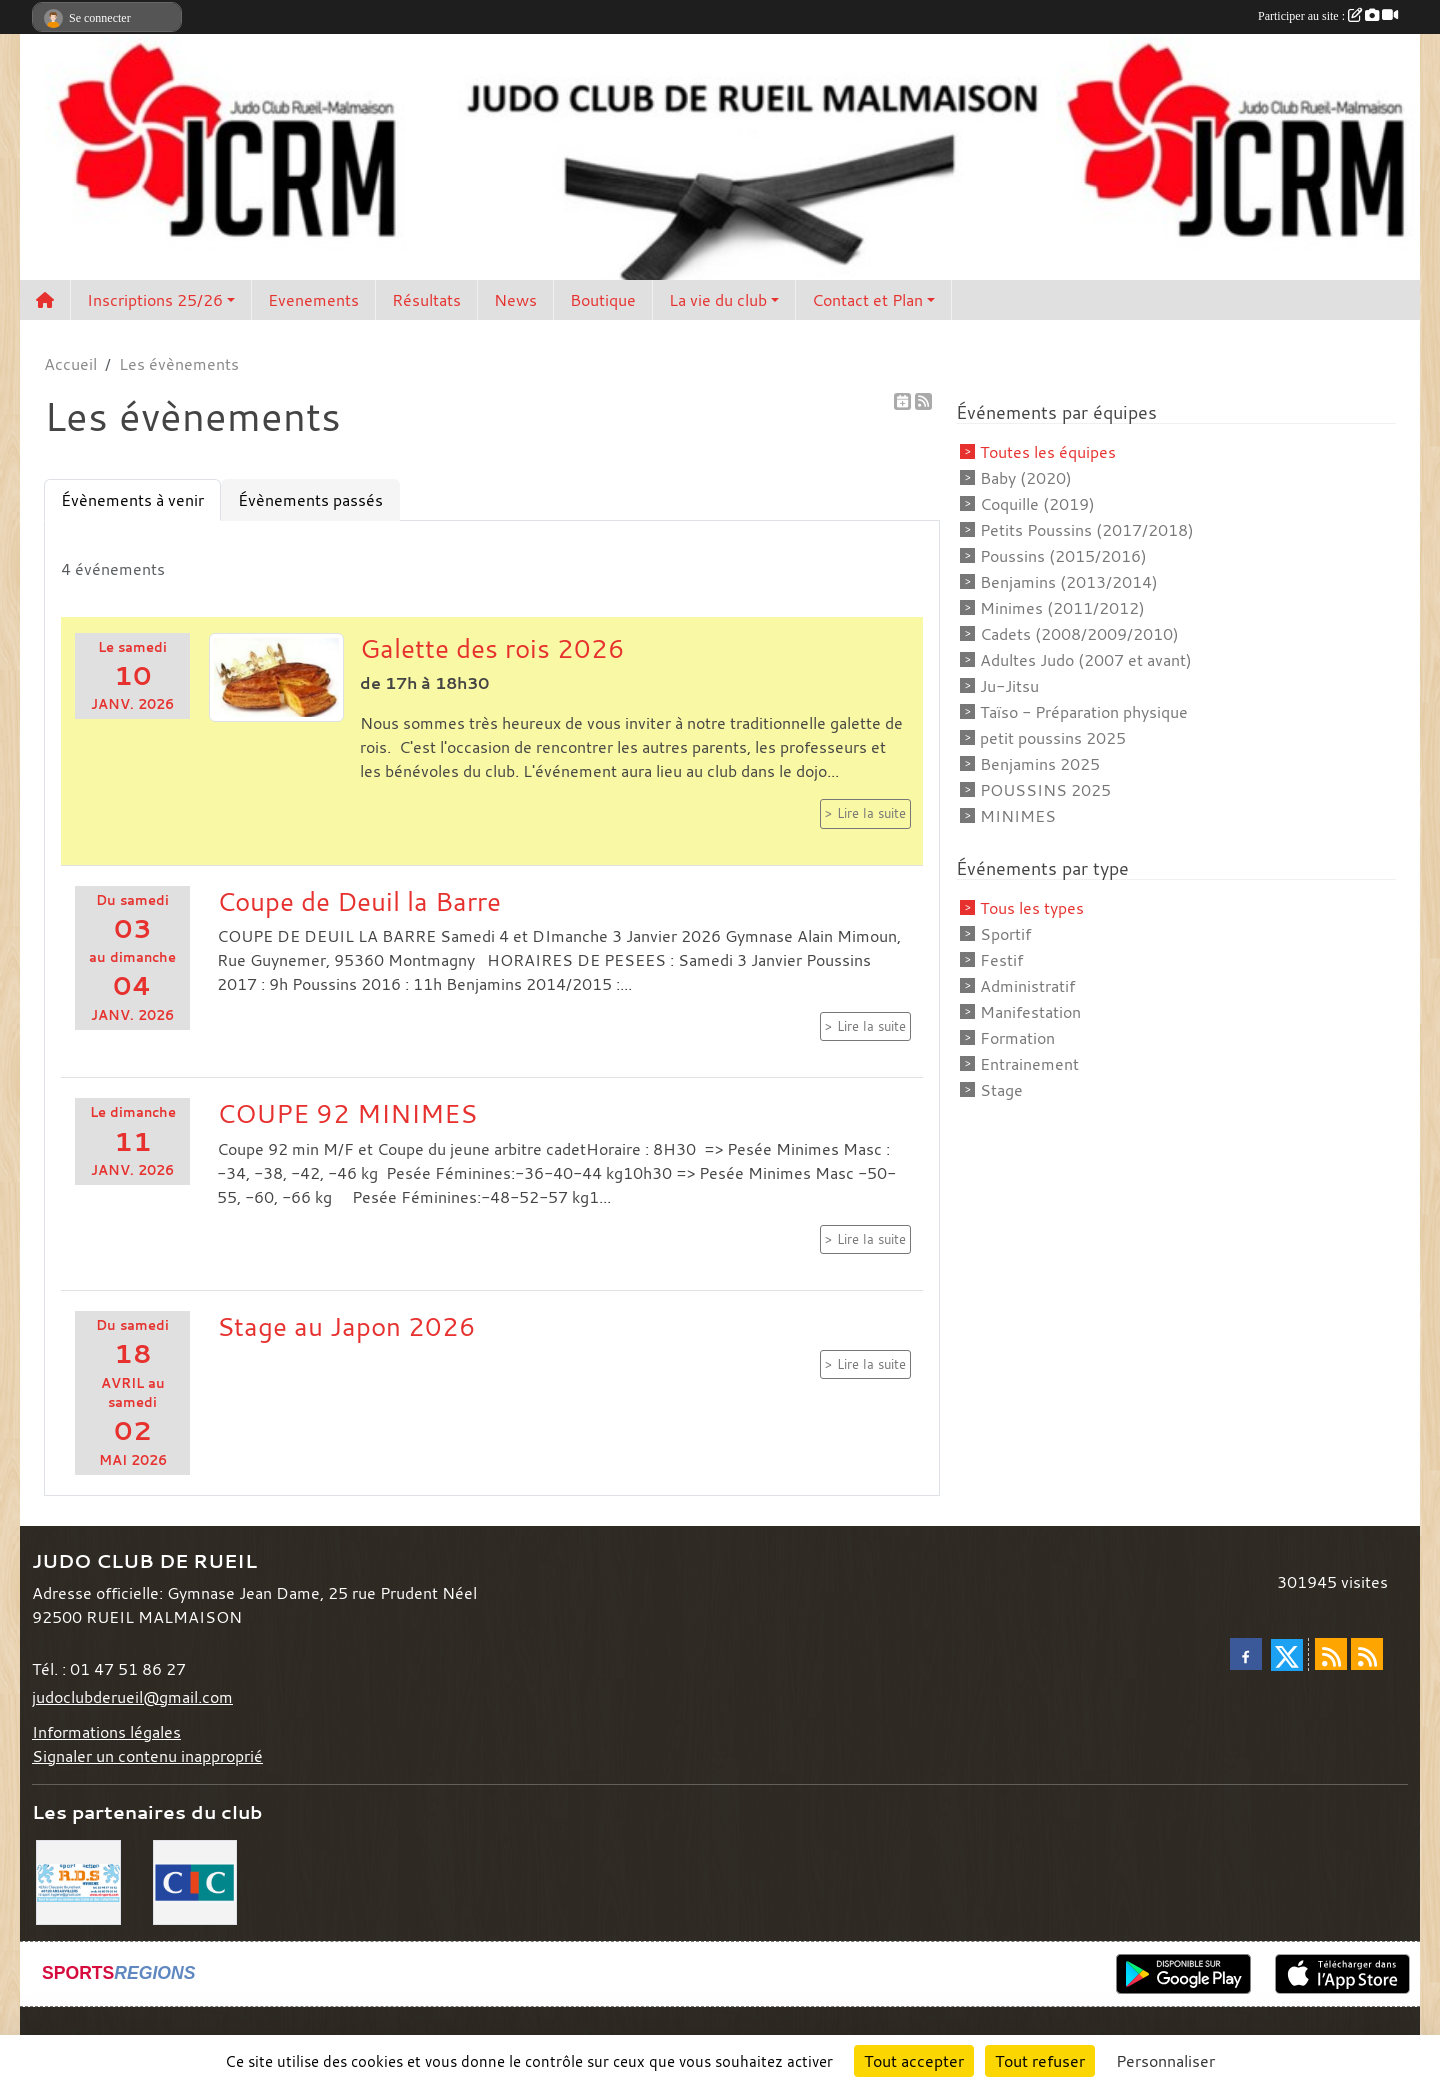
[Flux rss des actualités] (1331, 1654)
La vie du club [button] (718, 300)
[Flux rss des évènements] (1367, 1654)
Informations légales (106, 1732)
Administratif (1027, 986)
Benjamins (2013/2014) (1069, 582)
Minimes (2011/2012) (1062, 608)
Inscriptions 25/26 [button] (155, 300)
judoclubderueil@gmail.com (132, 1697)
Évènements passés (310, 500)
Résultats (426, 300)
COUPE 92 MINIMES (347, 1113)
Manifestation (1030, 1012)
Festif (1001, 960)
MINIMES (1018, 816)
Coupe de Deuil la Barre (359, 901)
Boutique (603, 300)
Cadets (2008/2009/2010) (1079, 634)
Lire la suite (871, 813)
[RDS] (78, 1880)
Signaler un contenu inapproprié (147, 1756)
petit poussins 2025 (1053, 738)
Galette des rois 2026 (492, 648)
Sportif (1005, 934)
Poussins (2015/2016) (1063, 556)
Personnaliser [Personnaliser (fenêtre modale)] (1165, 2061)
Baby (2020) (1026, 478)
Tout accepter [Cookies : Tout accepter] (914, 2061)
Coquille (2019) (1037, 504)
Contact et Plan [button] (867, 300)
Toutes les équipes (1048, 452)
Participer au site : (1328, 16)
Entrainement (1029, 1064)
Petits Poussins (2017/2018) (1087, 530)
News (515, 300)
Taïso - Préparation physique (1084, 712)
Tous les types (1032, 908)
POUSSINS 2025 (1045, 790)
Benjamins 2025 (1040, 764)
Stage (1001, 1090)
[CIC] (195, 1880)
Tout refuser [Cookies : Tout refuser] (1040, 2061)
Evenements (313, 300)
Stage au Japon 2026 (346, 1326)
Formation (1017, 1038)
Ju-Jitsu (1009, 686)
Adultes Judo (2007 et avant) (1086, 660)
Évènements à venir (132, 500)
